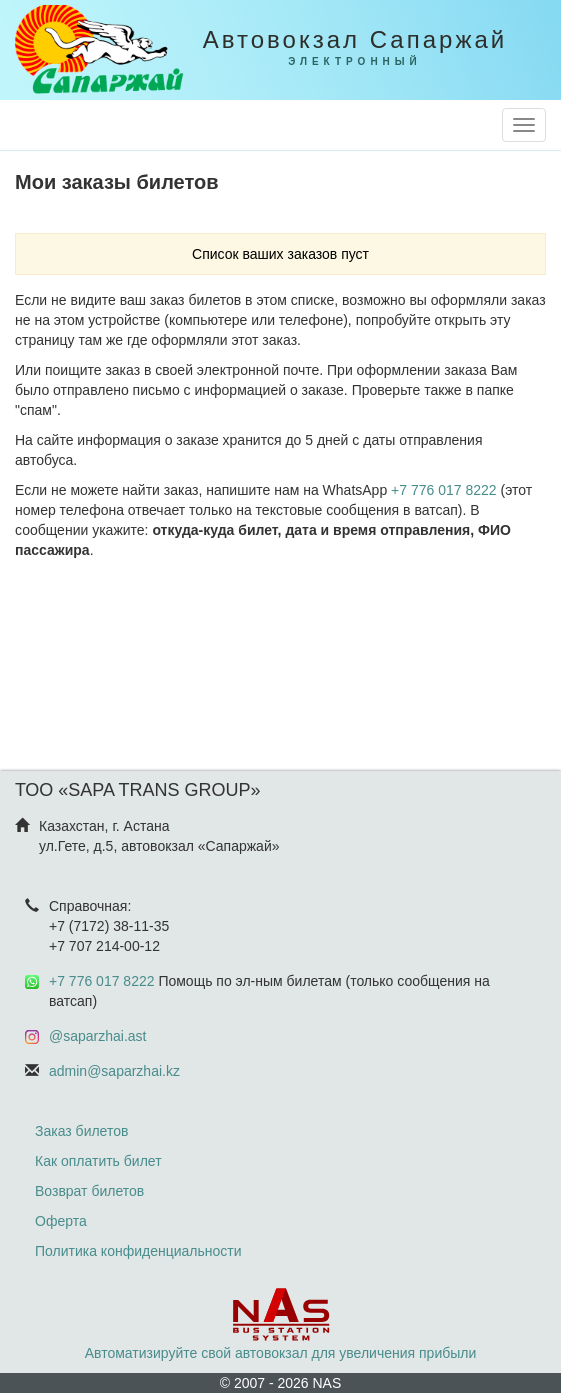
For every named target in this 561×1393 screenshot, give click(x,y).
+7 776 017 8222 (444, 490)
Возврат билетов (89, 1191)
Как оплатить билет (98, 1161)
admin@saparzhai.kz (114, 1071)
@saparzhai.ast (97, 1036)
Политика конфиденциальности (138, 1251)
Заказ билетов (81, 1131)
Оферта (61, 1221)
